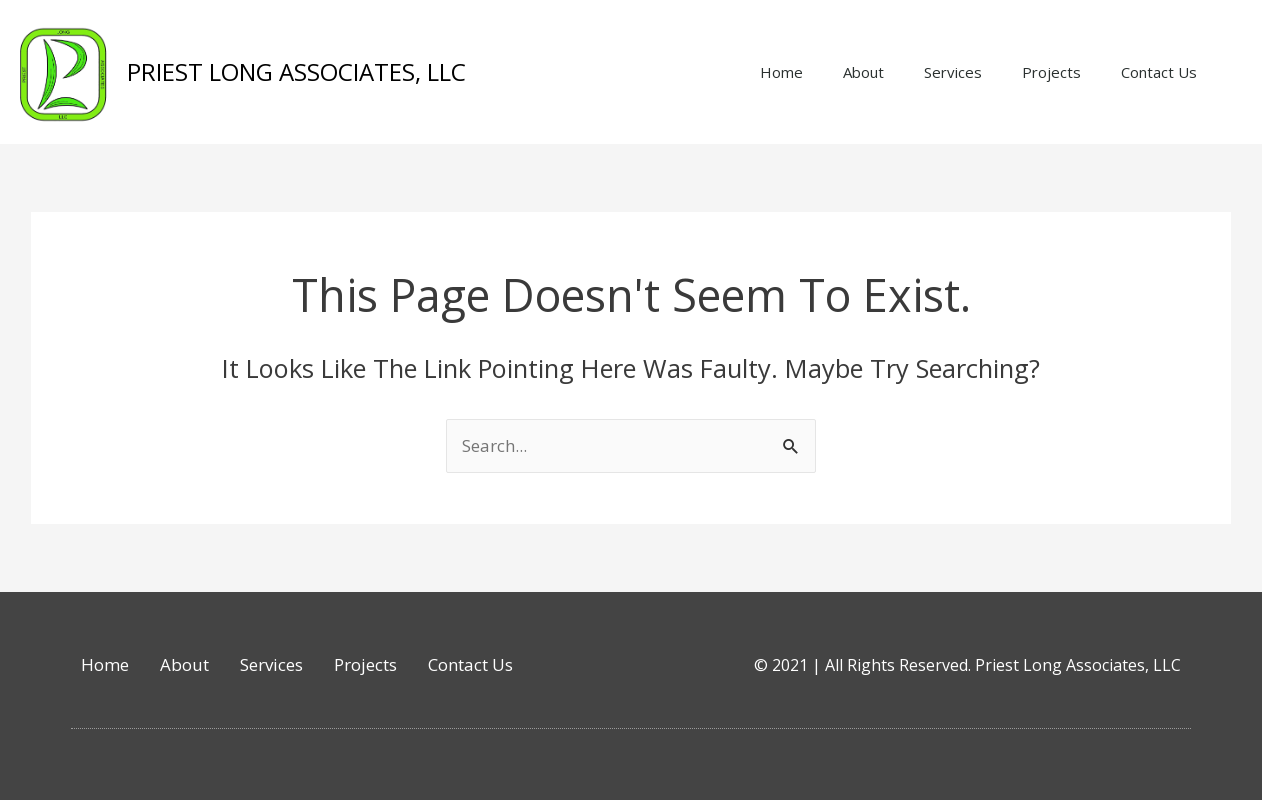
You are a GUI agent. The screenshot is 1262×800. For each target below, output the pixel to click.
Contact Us (1159, 72)
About (863, 72)
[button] (1242, 72)
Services (953, 72)
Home (781, 72)
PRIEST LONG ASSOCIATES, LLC (296, 71)
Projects (1051, 72)
